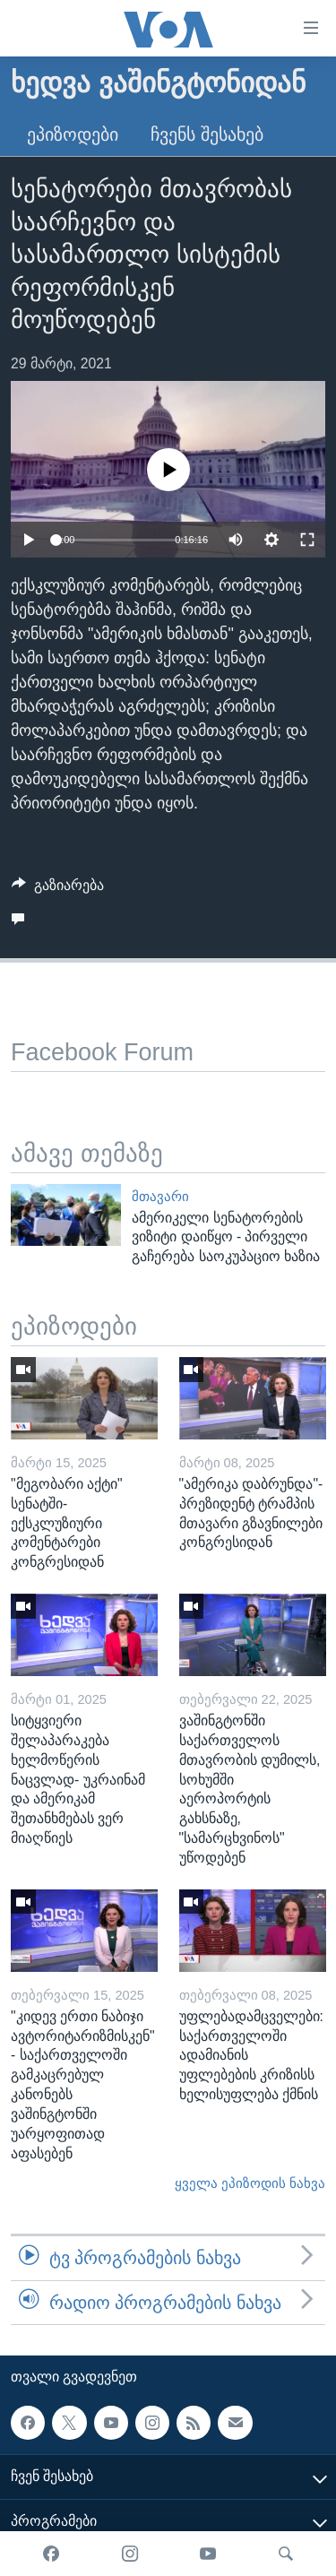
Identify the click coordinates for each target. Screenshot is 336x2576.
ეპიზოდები (72, 134)
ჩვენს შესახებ (207, 134)
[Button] (58, 889)
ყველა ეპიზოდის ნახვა (250, 2183)
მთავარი (160, 1196)
